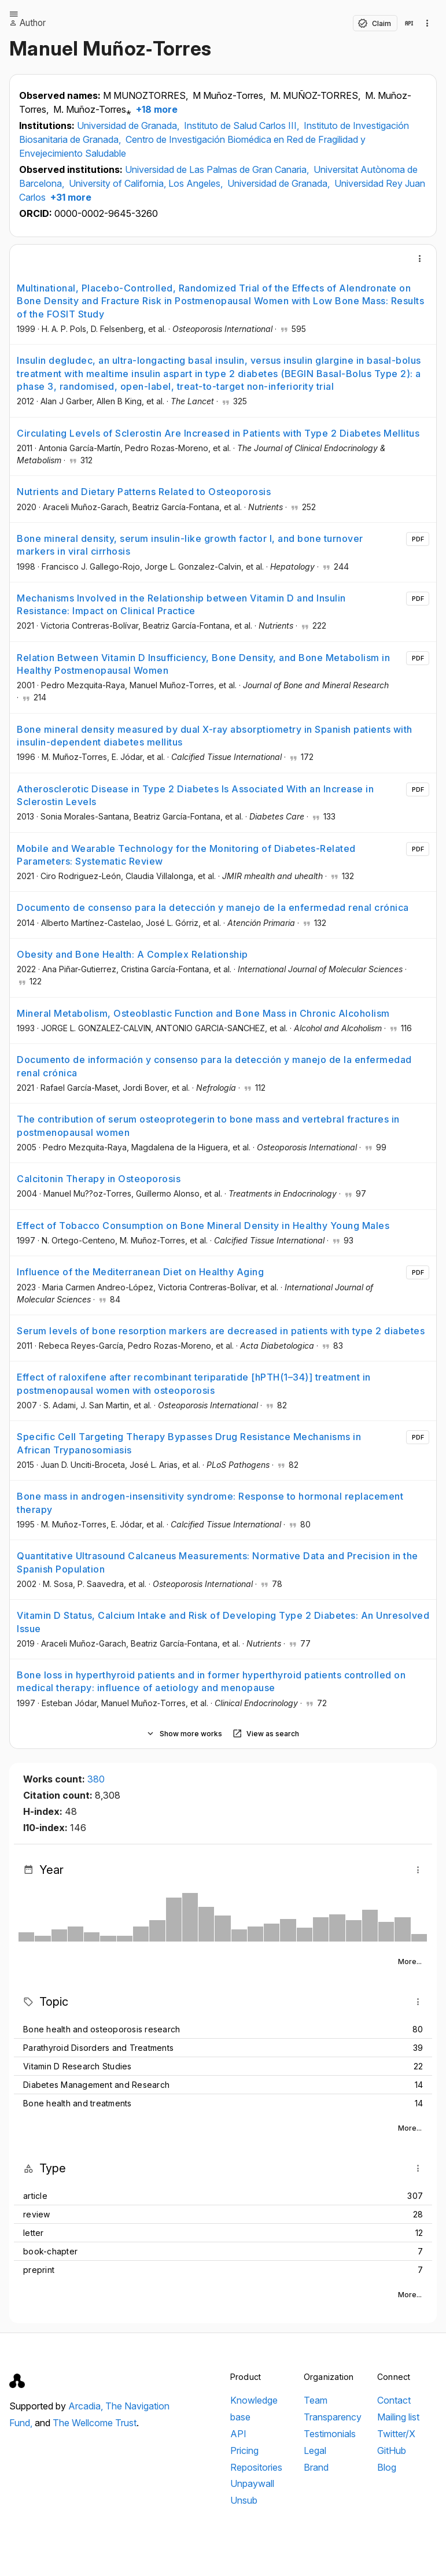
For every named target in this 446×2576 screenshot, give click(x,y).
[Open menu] (14, 14)
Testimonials (330, 2434)
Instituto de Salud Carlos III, (242, 125)
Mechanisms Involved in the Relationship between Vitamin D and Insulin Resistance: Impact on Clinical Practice (181, 604)
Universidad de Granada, (129, 125)
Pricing (244, 2450)
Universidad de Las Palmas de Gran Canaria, (218, 169)
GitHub (391, 2450)
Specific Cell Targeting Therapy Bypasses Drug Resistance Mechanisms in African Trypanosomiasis (189, 1443)
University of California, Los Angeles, (147, 183)
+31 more (69, 197)
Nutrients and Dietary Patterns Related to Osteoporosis (144, 491)
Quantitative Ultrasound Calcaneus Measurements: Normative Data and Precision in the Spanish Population (217, 1562)
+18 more (156, 109)
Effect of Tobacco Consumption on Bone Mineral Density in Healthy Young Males (203, 1225)
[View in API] (409, 23)
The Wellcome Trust (95, 2423)
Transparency (333, 2417)
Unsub (243, 2500)
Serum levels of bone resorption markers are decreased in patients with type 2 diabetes (221, 1331)
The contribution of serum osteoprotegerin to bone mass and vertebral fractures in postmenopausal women (208, 1125)
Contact (394, 2400)
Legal (315, 2450)
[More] (420, 258)
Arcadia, (86, 2406)
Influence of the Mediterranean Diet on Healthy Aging (140, 1272)
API (238, 2434)
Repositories (256, 2467)
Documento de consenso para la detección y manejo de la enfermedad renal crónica (213, 907)
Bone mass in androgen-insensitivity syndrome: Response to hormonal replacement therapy (210, 1502)
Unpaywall (252, 2483)
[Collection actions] (427, 23)
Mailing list (398, 2417)
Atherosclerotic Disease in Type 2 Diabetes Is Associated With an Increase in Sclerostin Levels (195, 795)
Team (315, 2400)
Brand (316, 2467)
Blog (386, 2467)
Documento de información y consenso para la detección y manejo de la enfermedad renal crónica (214, 1066)
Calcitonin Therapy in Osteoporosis (98, 1178)
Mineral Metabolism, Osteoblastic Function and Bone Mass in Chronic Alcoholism (203, 1013)
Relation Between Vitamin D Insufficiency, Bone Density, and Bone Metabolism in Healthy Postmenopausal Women (203, 664)
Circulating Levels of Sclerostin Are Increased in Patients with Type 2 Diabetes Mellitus (218, 433)
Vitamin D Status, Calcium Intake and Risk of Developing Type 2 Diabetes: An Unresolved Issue (223, 1622)
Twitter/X (396, 2434)
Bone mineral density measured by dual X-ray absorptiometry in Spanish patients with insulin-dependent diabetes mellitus (214, 736)
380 (96, 1779)
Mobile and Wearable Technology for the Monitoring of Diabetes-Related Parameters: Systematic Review (186, 855)
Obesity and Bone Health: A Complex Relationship (132, 954)
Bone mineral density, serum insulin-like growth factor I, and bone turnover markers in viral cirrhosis (190, 545)
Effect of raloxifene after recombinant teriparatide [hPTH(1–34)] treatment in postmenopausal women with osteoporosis (194, 1383)
